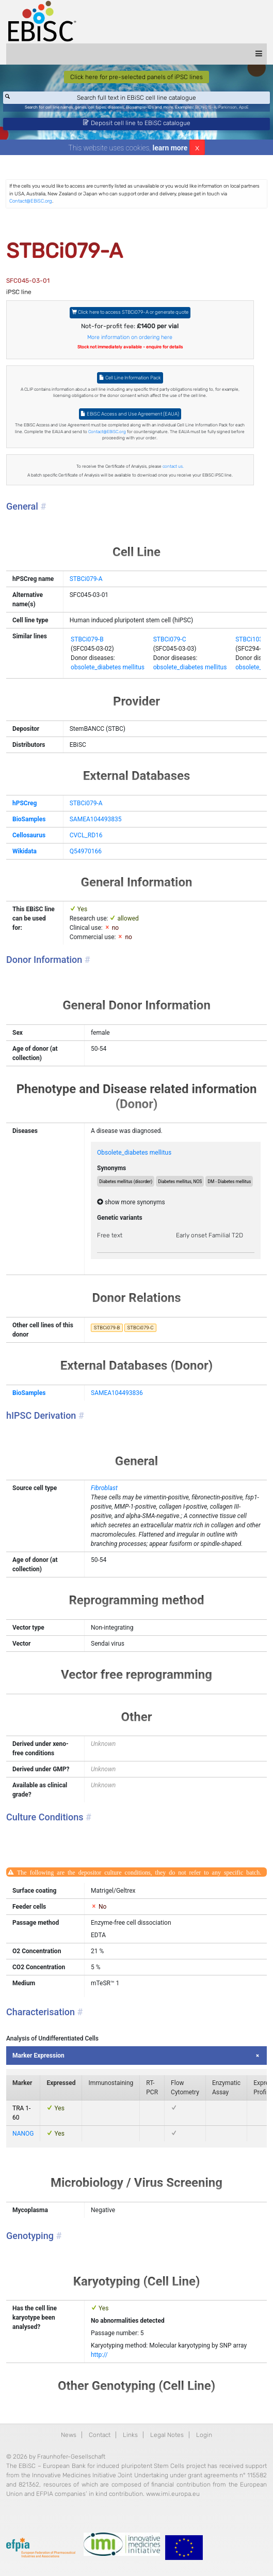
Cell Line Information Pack (130, 377)
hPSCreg (24, 803)
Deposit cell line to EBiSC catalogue (136, 123)
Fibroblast (104, 1488)
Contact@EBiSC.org (30, 201)
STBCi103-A (251, 639)
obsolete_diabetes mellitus (107, 667)
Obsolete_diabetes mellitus (134, 1152)
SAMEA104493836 (117, 1393)
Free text (109, 1235)
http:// (99, 2354)
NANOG (23, 2133)
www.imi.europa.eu (173, 2493)
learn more (170, 148)
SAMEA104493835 (96, 819)
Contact (99, 2435)
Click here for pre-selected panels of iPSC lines (136, 77)
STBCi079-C (169, 639)
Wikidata (24, 851)
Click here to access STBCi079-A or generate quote (130, 312)
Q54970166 (86, 851)
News (68, 2435)
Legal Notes (167, 2435)
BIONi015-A (205, 107)
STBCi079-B (87, 639)
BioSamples (28, 819)
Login (204, 2435)
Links (130, 2435)
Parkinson (227, 107)
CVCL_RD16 (86, 835)
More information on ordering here (129, 337)
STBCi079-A (86, 578)
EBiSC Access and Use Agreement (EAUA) (130, 414)
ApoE (244, 107)
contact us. (173, 466)
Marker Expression (38, 2055)
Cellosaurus (28, 835)
